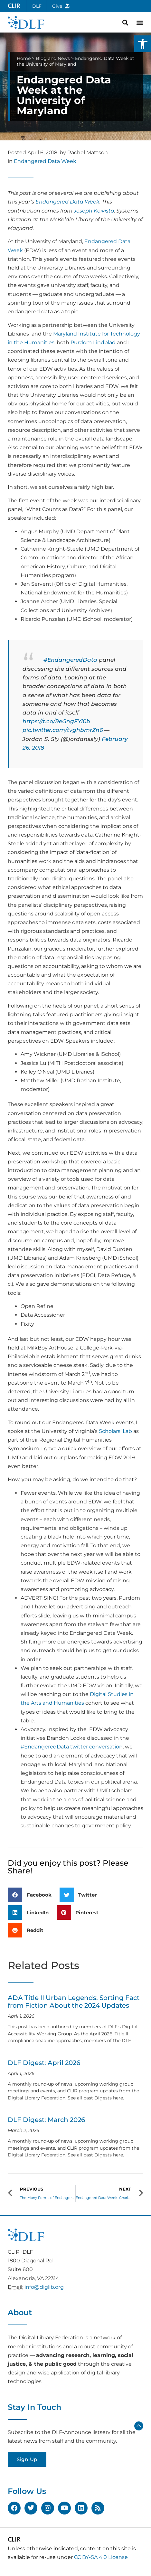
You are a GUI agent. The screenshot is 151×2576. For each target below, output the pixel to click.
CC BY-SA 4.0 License (101, 2557)
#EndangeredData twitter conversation (72, 1747)
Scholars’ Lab (115, 1431)
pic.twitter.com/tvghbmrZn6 (63, 730)
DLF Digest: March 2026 (46, 2120)
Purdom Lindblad (93, 342)
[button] (142, 43)
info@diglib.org (44, 2287)
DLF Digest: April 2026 (44, 2063)
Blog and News (53, 58)
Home (24, 58)
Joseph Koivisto (94, 211)
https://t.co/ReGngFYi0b (56, 721)
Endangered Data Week (45, 161)
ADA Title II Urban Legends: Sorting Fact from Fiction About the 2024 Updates (73, 2001)
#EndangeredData (70, 660)
